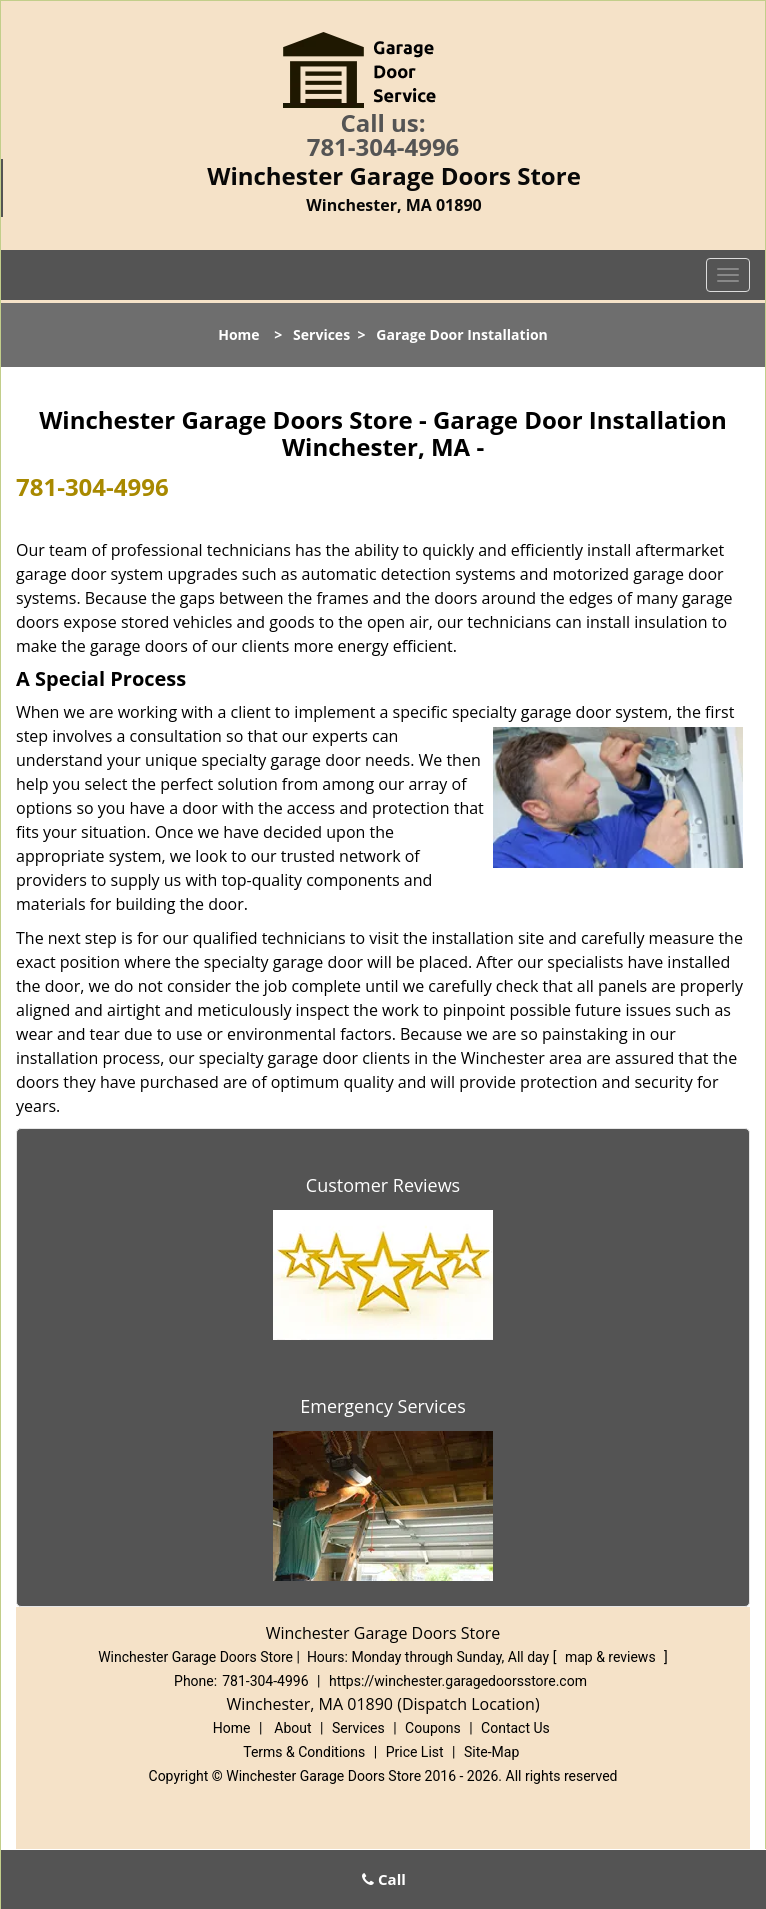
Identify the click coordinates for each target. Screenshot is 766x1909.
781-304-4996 (383, 146)
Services (321, 334)
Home (238, 334)
